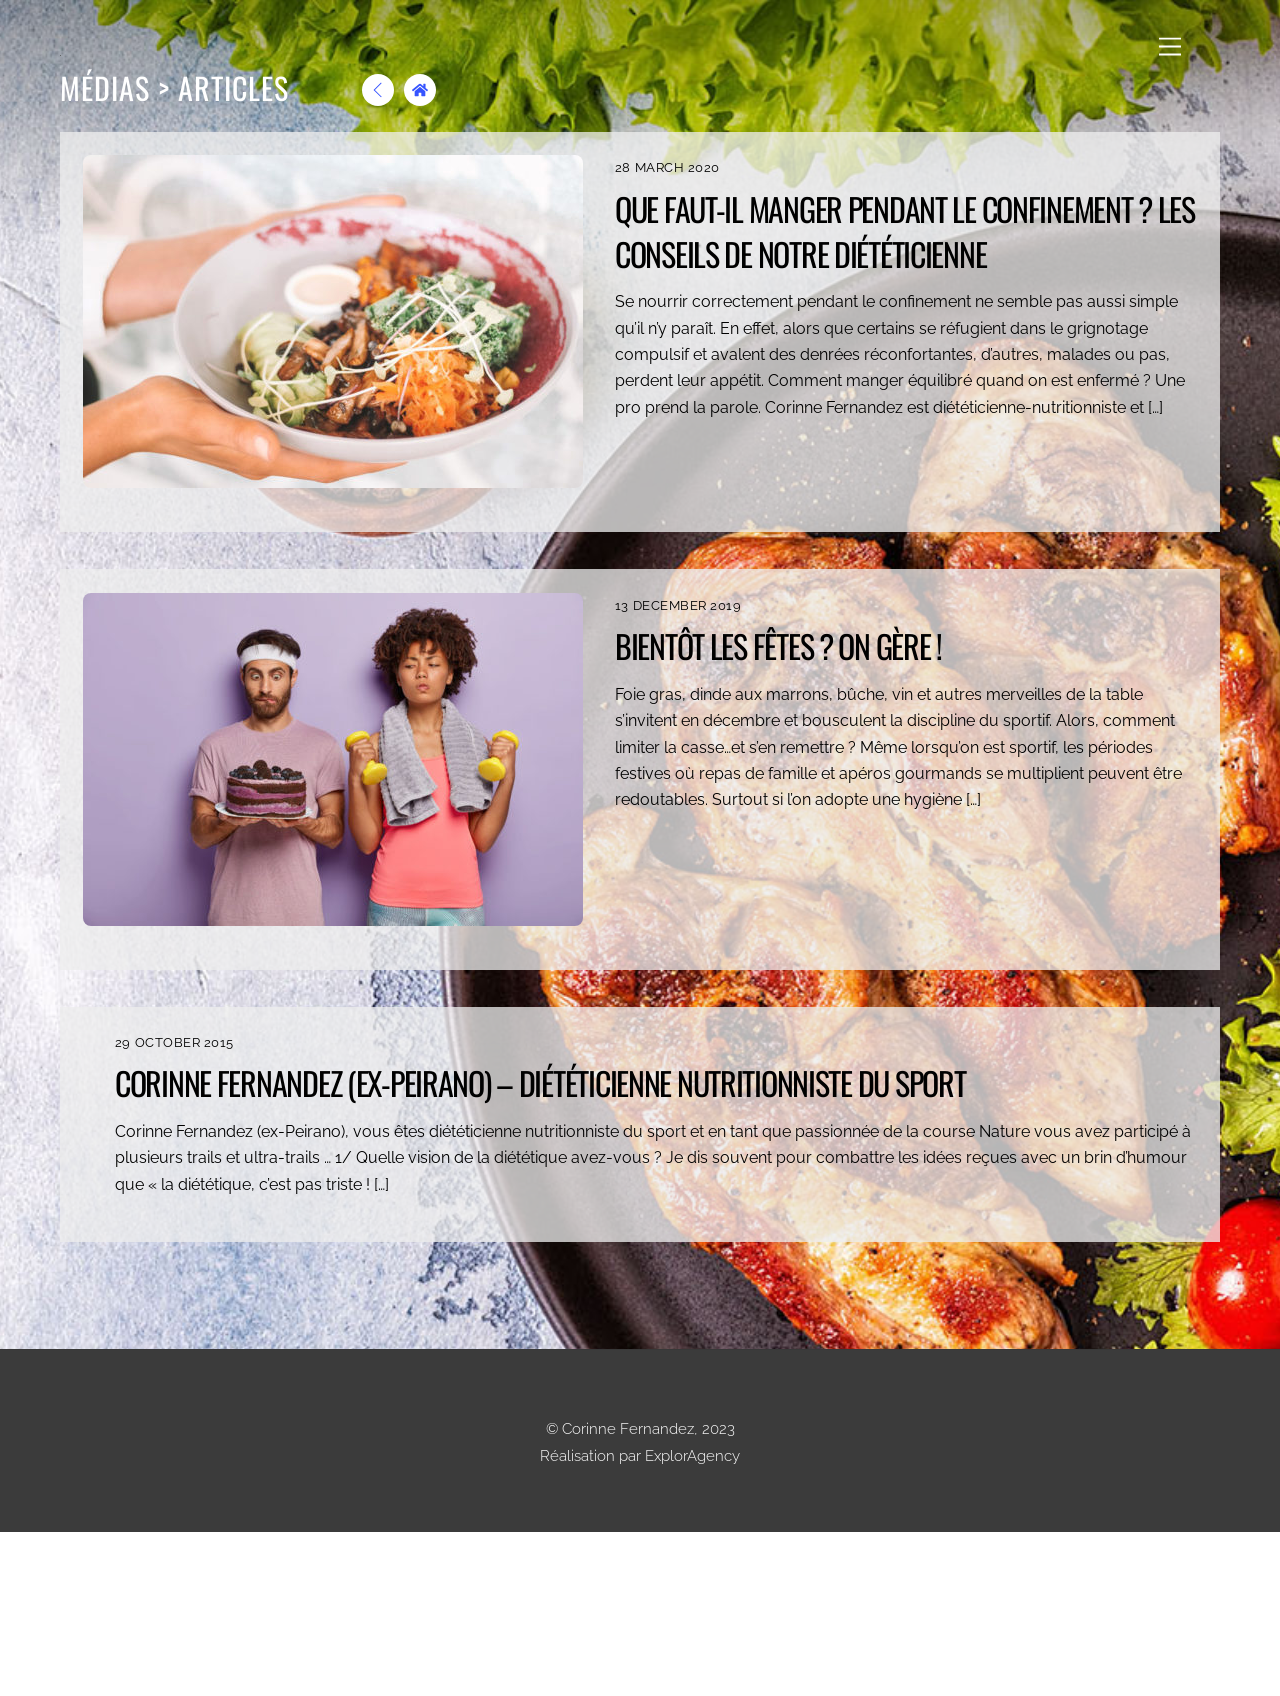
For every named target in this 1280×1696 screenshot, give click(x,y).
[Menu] (1170, 46)
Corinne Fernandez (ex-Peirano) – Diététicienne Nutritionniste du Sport (893, 1105)
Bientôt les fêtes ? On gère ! (778, 645)
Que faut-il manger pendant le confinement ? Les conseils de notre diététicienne (905, 231)
